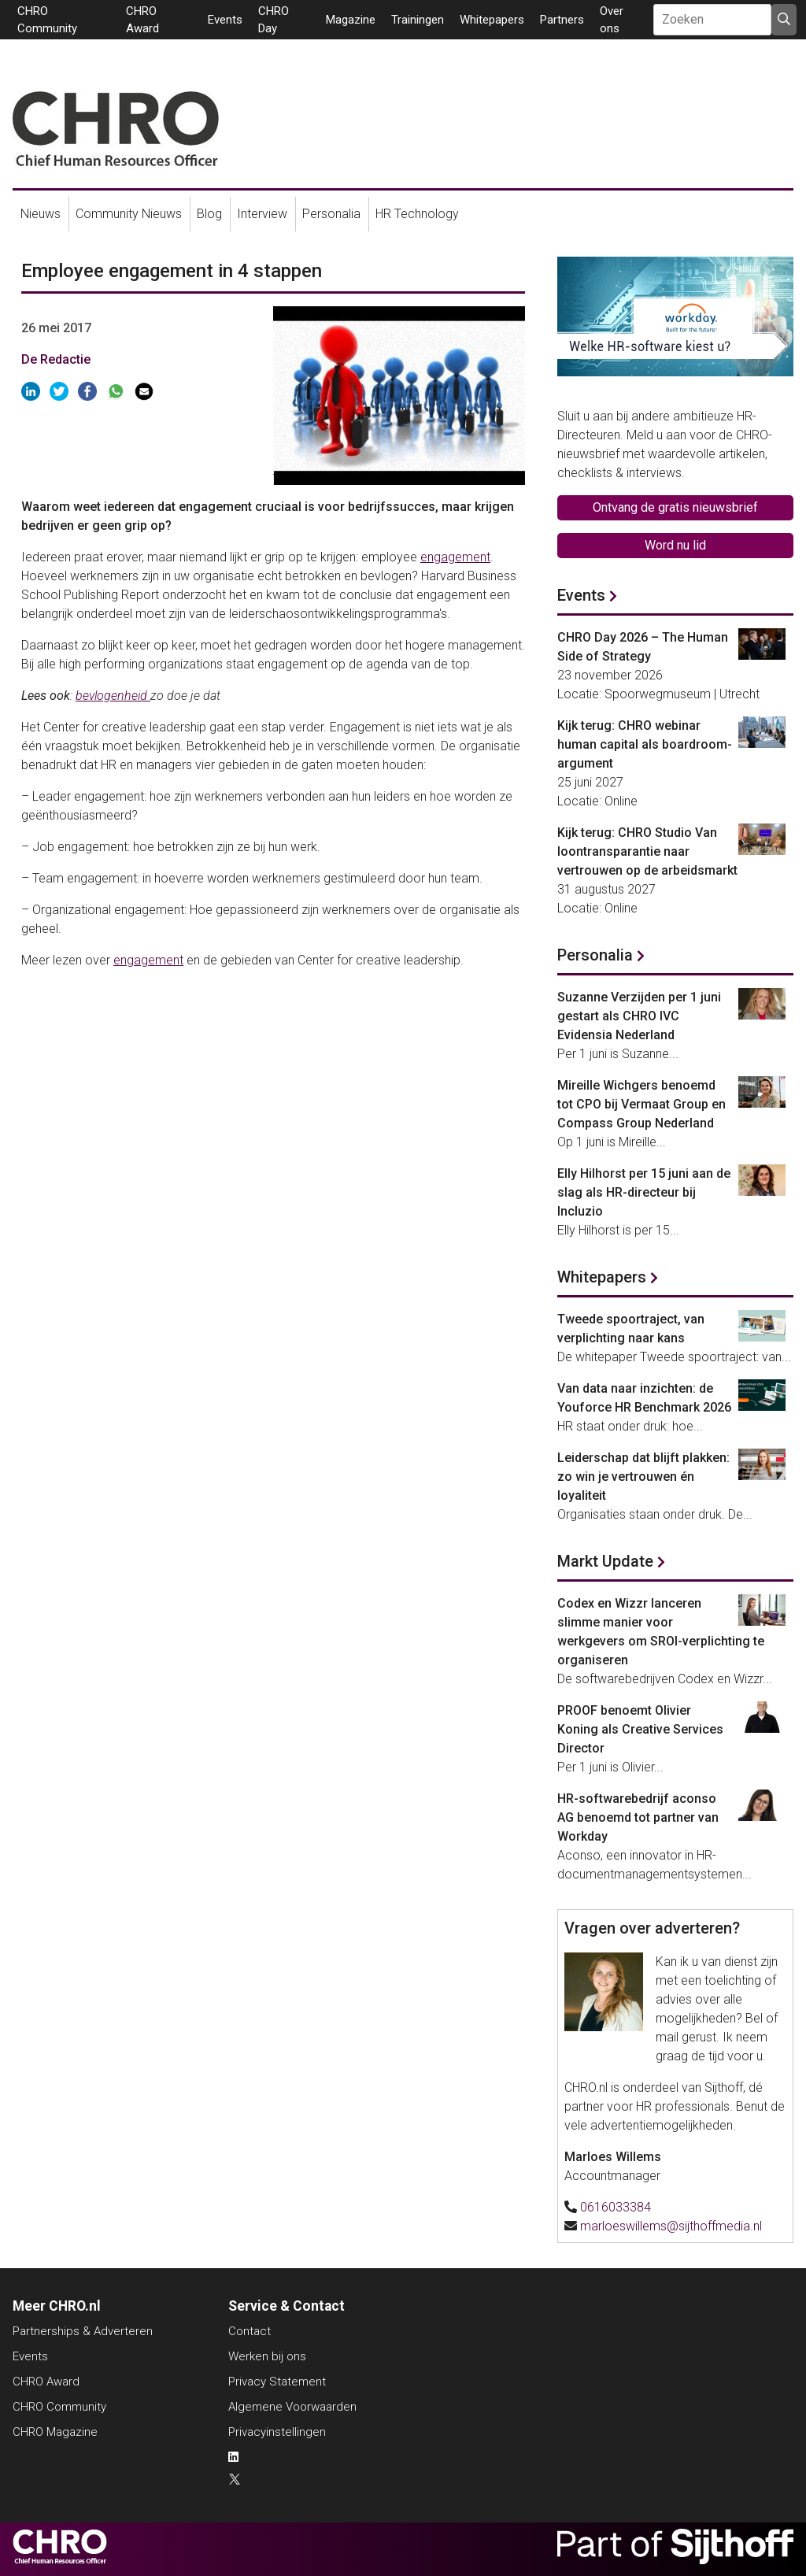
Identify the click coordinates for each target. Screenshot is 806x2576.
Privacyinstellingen (277, 2432)
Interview (262, 213)
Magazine (350, 20)
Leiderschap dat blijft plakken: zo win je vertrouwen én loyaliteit (643, 1476)
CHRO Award (46, 2381)
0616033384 (615, 2207)
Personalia (331, 213)
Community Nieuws (129, 213)
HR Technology (417, 213)
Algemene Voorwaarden (292, 2407)
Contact (249, 2331)
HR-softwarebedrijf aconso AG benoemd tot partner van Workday (638, 1817)
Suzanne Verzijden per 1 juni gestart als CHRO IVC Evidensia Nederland (639, 1016)
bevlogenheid (113, 695)
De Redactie (56, 359)
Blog (209, 213)
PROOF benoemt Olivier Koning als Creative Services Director (640, 1729)
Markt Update (605, 1561)
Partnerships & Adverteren (83, 2331)
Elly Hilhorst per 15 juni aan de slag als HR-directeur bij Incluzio (643, 1192)
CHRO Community (59, 2407)
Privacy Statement (277, 2381)
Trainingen (417, 20)
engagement (455, 557)
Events (225, 20)
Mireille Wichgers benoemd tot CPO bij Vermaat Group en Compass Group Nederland (641, 1104)
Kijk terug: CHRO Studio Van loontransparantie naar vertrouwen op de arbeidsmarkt (647, 851)
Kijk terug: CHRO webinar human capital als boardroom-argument (644, 744)
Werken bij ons (267, 2356)
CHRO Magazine (55, 2432)
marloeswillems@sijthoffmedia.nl (671, 2226)
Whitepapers (492, 20)
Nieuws (40, 213)
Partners (562, 20)
